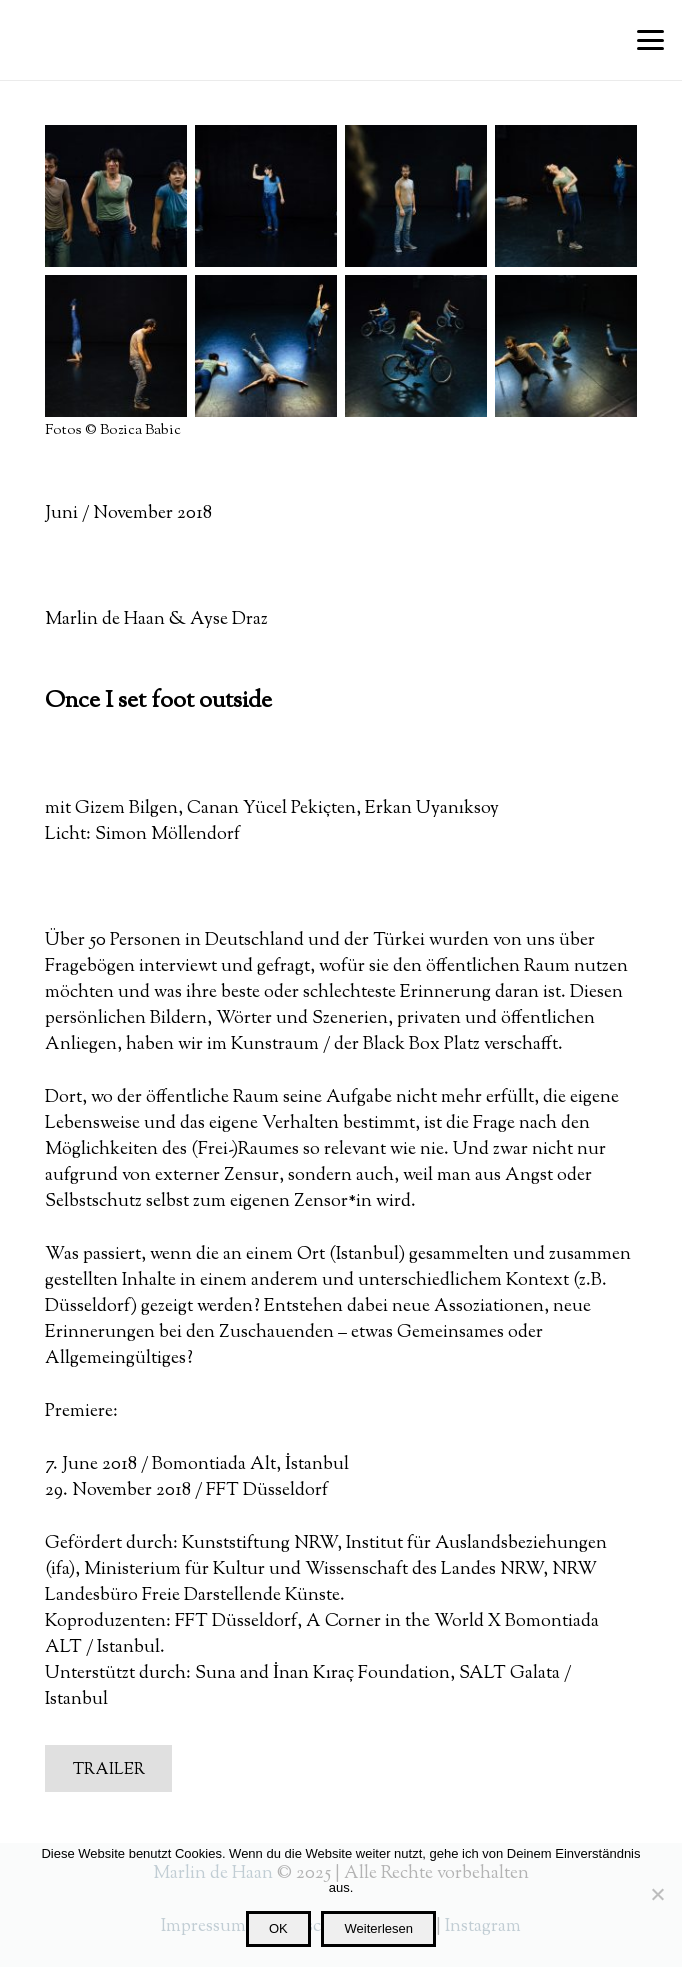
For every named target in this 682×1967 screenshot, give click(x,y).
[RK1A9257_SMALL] (566, 346)
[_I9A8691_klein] (116, 346)
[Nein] (657, 1894)
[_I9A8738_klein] (416, 196)
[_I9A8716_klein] (566, 196)
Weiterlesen (379, 1928)
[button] (651, 40)
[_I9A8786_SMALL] (266, 196)
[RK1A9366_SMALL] (266, 346)
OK (278, 1928)
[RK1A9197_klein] (416, 346)
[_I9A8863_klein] (116, 196)
